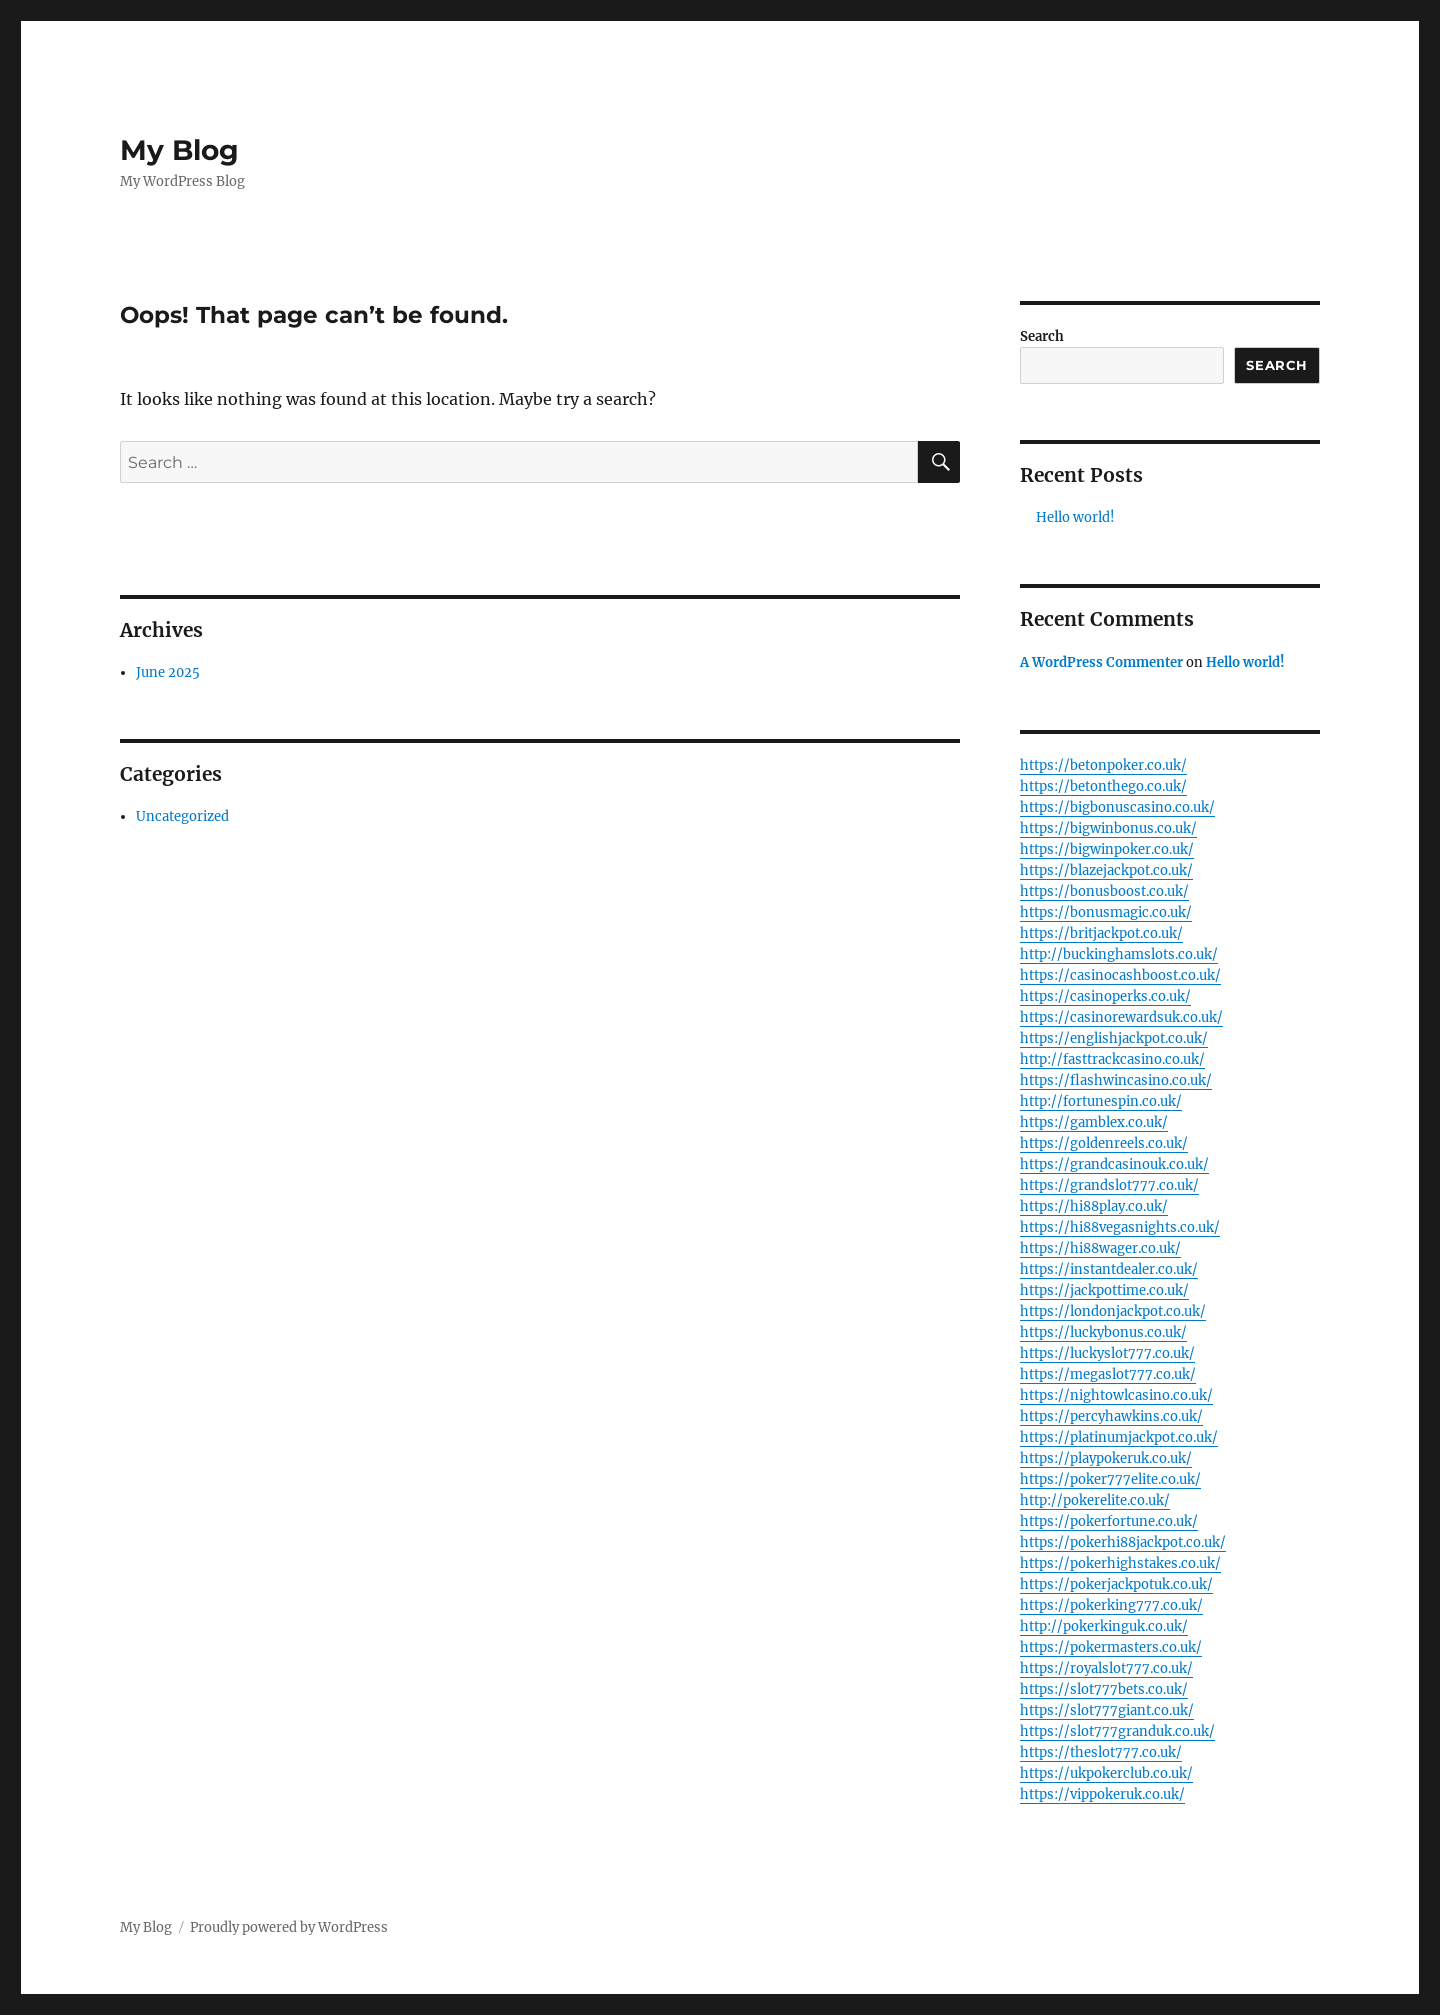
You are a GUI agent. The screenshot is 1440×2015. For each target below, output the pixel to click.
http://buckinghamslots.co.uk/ (1119, 954)
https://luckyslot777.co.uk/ (1107, 1353)
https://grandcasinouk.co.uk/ (1114, 1164)
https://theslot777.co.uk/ (1101, 1752)
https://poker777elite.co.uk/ (1110, 1479)
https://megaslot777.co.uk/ (1108, 1374)
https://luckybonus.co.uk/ (1103, 1332)
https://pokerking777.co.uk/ (1111, 1605)
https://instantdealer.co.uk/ (1109, 1269)
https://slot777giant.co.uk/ (1107, 1710)
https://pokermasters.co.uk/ (1111, 1647)
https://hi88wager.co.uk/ (1100, 1248)
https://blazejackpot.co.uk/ (1106, 870)
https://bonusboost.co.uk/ (1104, 891)
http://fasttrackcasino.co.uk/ (1112, 1059)
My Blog (179, 150)
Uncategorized (182, 816)
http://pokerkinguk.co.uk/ (1104, 1626)
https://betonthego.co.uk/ (1103, 786)
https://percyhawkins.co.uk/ (1111, 1416)
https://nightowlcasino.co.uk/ (1116, 1395)
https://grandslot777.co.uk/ (1109, 1185)
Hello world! (1075, 517)
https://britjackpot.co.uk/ (1101, 933)
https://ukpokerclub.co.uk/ (1106, 1773)
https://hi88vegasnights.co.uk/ (1120, 1227)
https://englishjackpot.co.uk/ (1114, 1038)
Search (1042, 336)
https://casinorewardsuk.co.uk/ (1121, 1017)
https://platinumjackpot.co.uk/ (1119, 1437)
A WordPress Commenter (1101, 662)
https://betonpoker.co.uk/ (1103, 765)
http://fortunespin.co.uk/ (1101, 1101)
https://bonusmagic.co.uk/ (1106, 912)
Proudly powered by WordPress (289, 1927)
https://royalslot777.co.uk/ (1106, 1668)
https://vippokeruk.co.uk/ (1102, 1794)
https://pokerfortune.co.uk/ (1109, 1521)
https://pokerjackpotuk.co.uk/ (1116, 1584)
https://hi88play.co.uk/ (1094, 1206)
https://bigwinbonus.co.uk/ (1108, 828)
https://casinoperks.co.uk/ (1105, 996)
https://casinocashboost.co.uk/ (1120, 975)
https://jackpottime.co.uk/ (1104, 1290)
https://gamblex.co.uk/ (1094, 1122)
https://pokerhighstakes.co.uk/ (1120, 1563)
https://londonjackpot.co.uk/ (1113, 1311)
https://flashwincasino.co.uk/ (1116, 1080)
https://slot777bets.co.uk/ (1104, 1689)
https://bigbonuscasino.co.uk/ (1117, 807)
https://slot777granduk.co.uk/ (1117, 1731)
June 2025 (168, 672)
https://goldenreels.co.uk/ (1104, 1143)
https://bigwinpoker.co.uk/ (1107, 849)
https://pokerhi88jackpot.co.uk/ (1123, 1542)
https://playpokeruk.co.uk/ (1106, 1458)
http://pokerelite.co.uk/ (1095, 1500)
